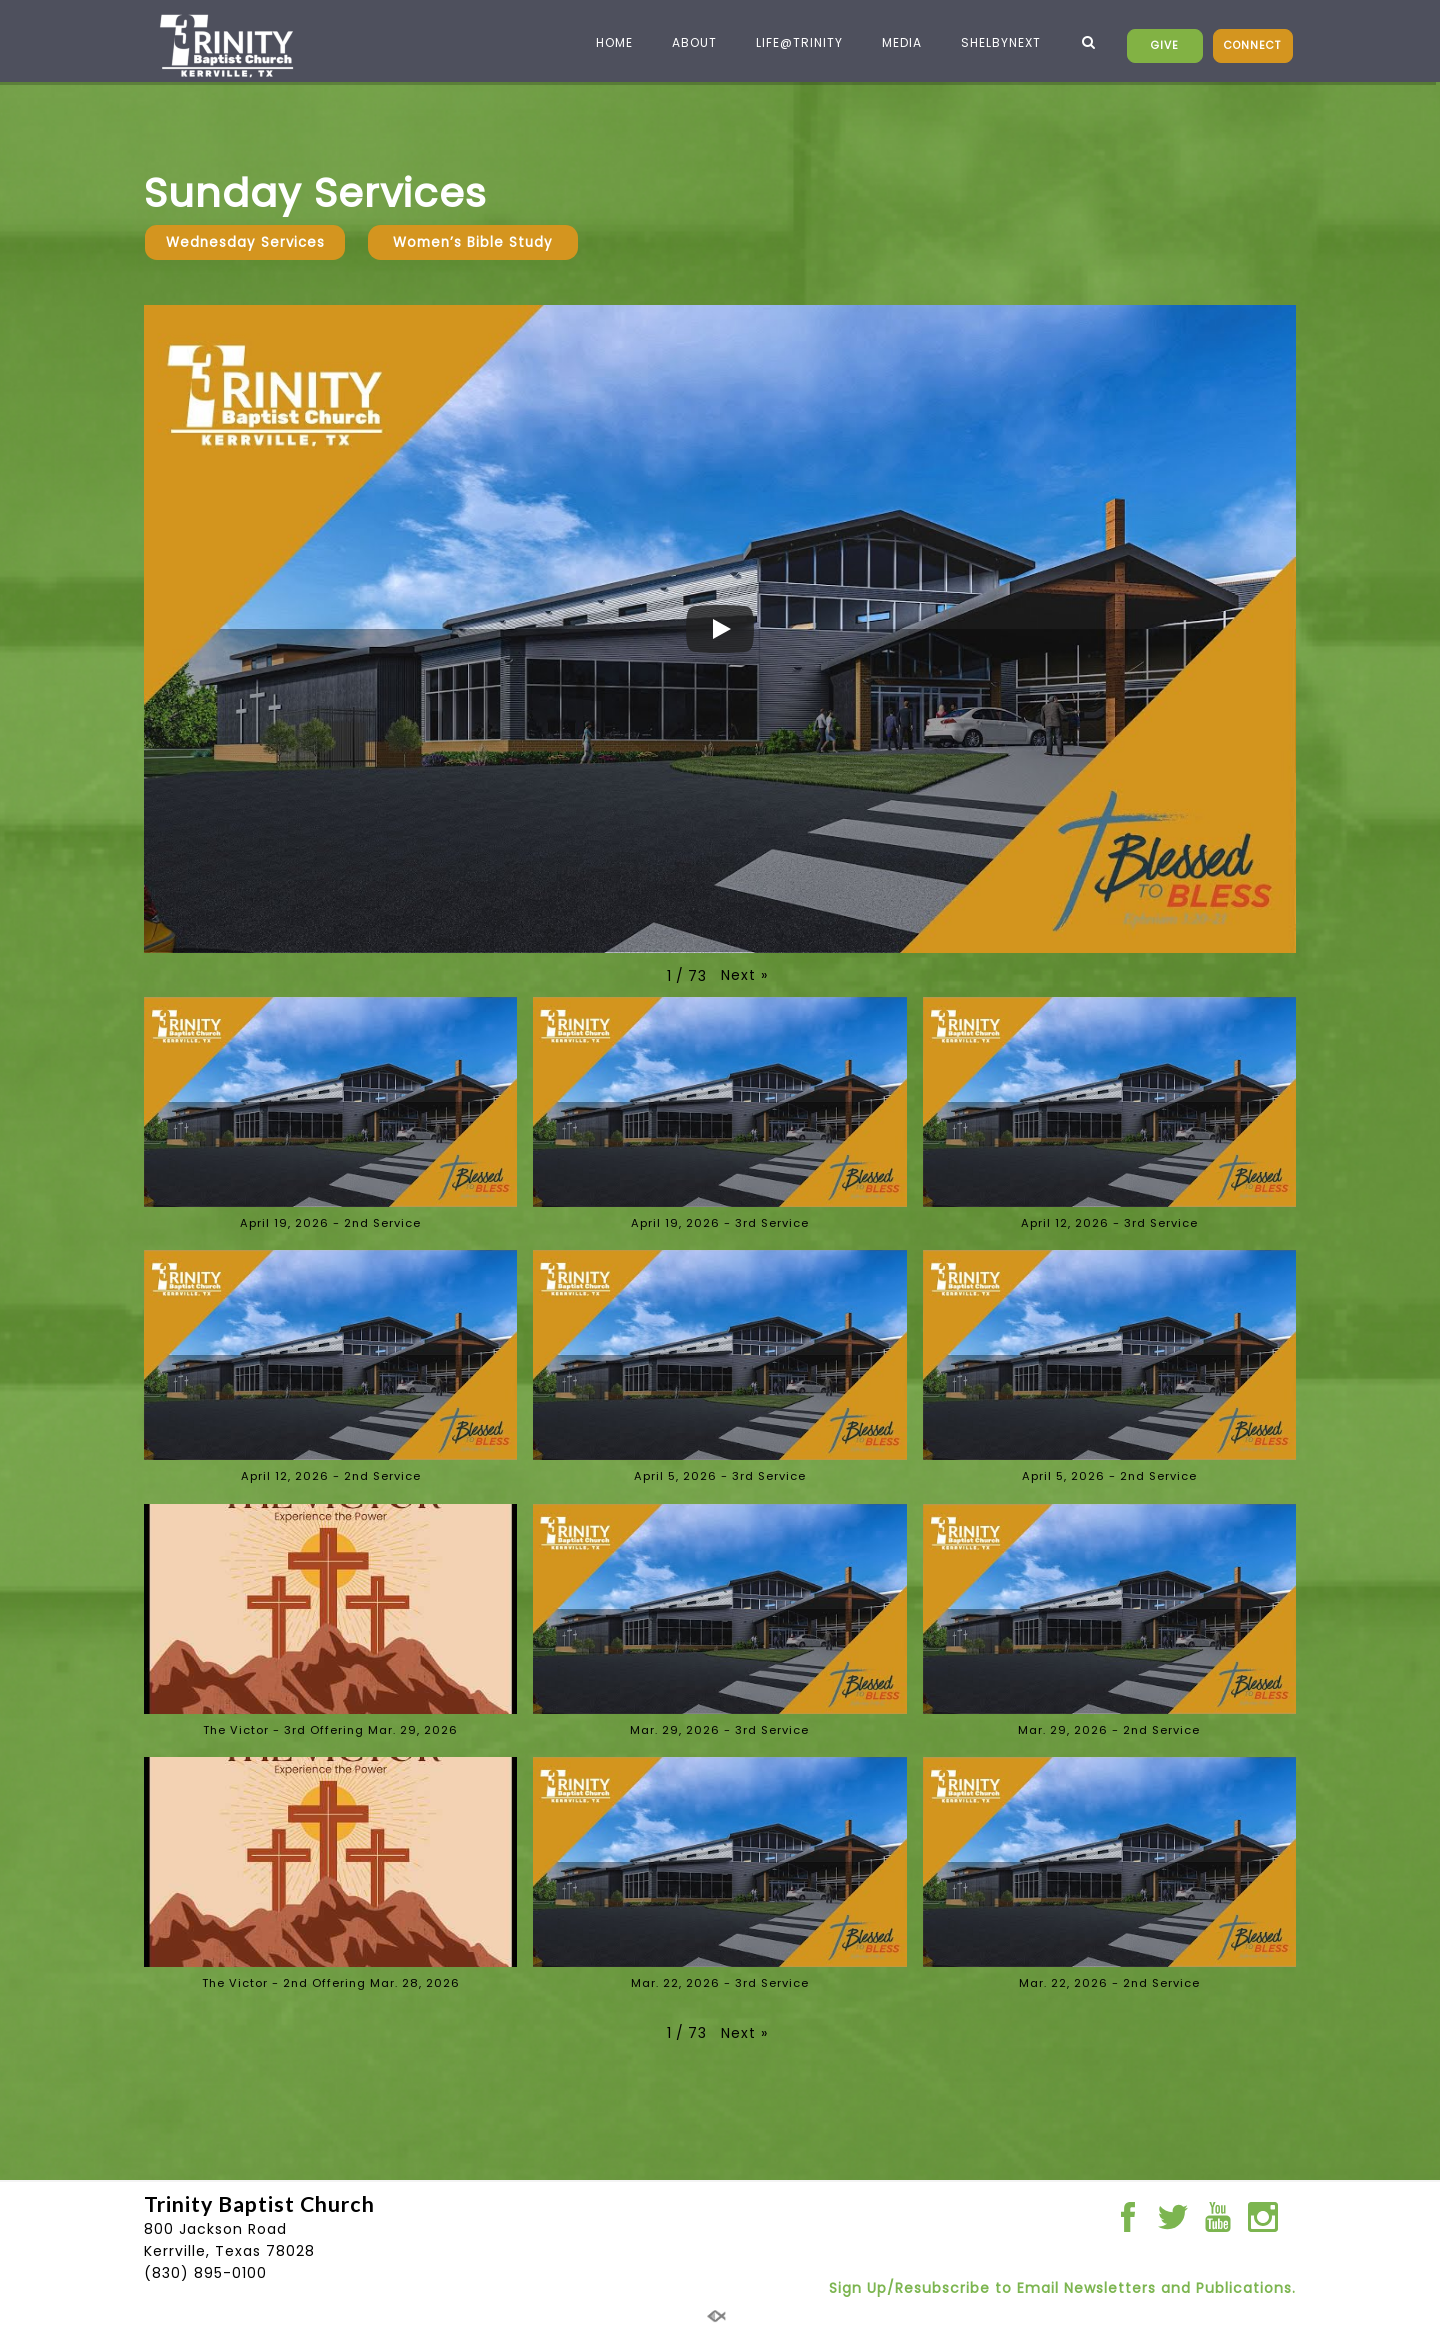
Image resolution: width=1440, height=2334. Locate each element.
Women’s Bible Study (473, 242)
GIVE (1165, 45)
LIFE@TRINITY (791, 42)
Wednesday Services (245, 242)
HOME (606, 42)
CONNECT (1252, 45)
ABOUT (686, 42)
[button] (744, 975)
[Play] (720, 629)
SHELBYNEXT (993, 42)
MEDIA (894, 42)
